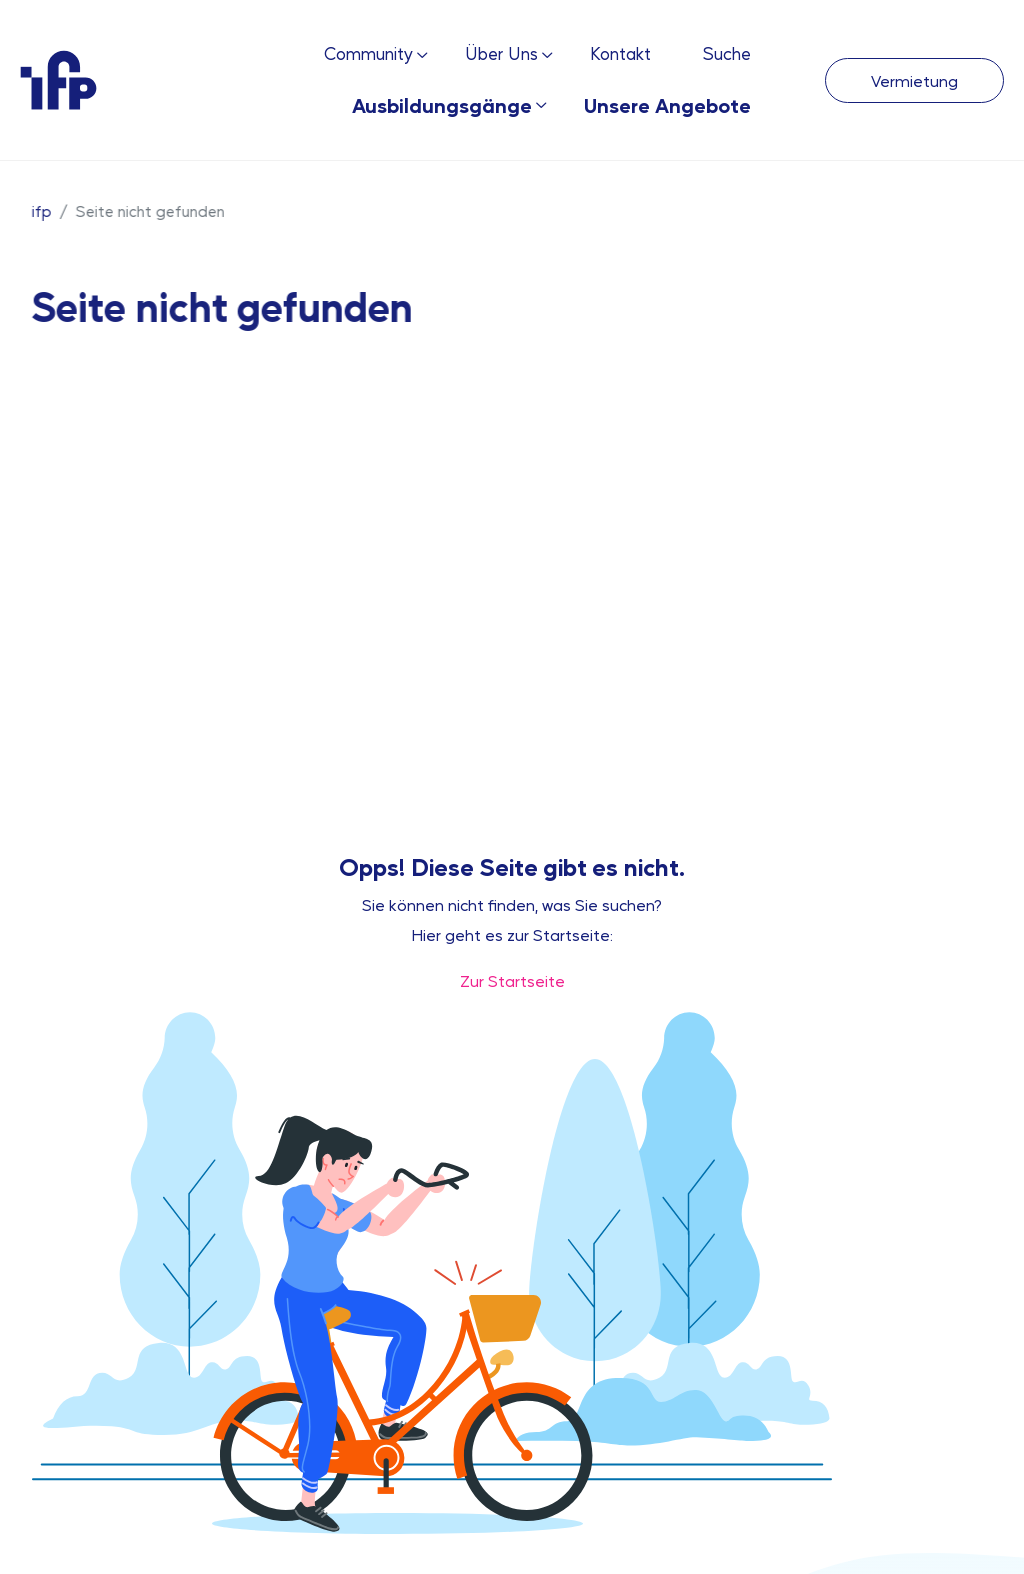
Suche (727, 53)
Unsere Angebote (667, 105)
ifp (41, 210)
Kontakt (620, 53)
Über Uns (501, 53)
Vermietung (914, 80)
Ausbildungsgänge (442, 105)
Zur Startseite (512, 980)
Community (368, 53)
